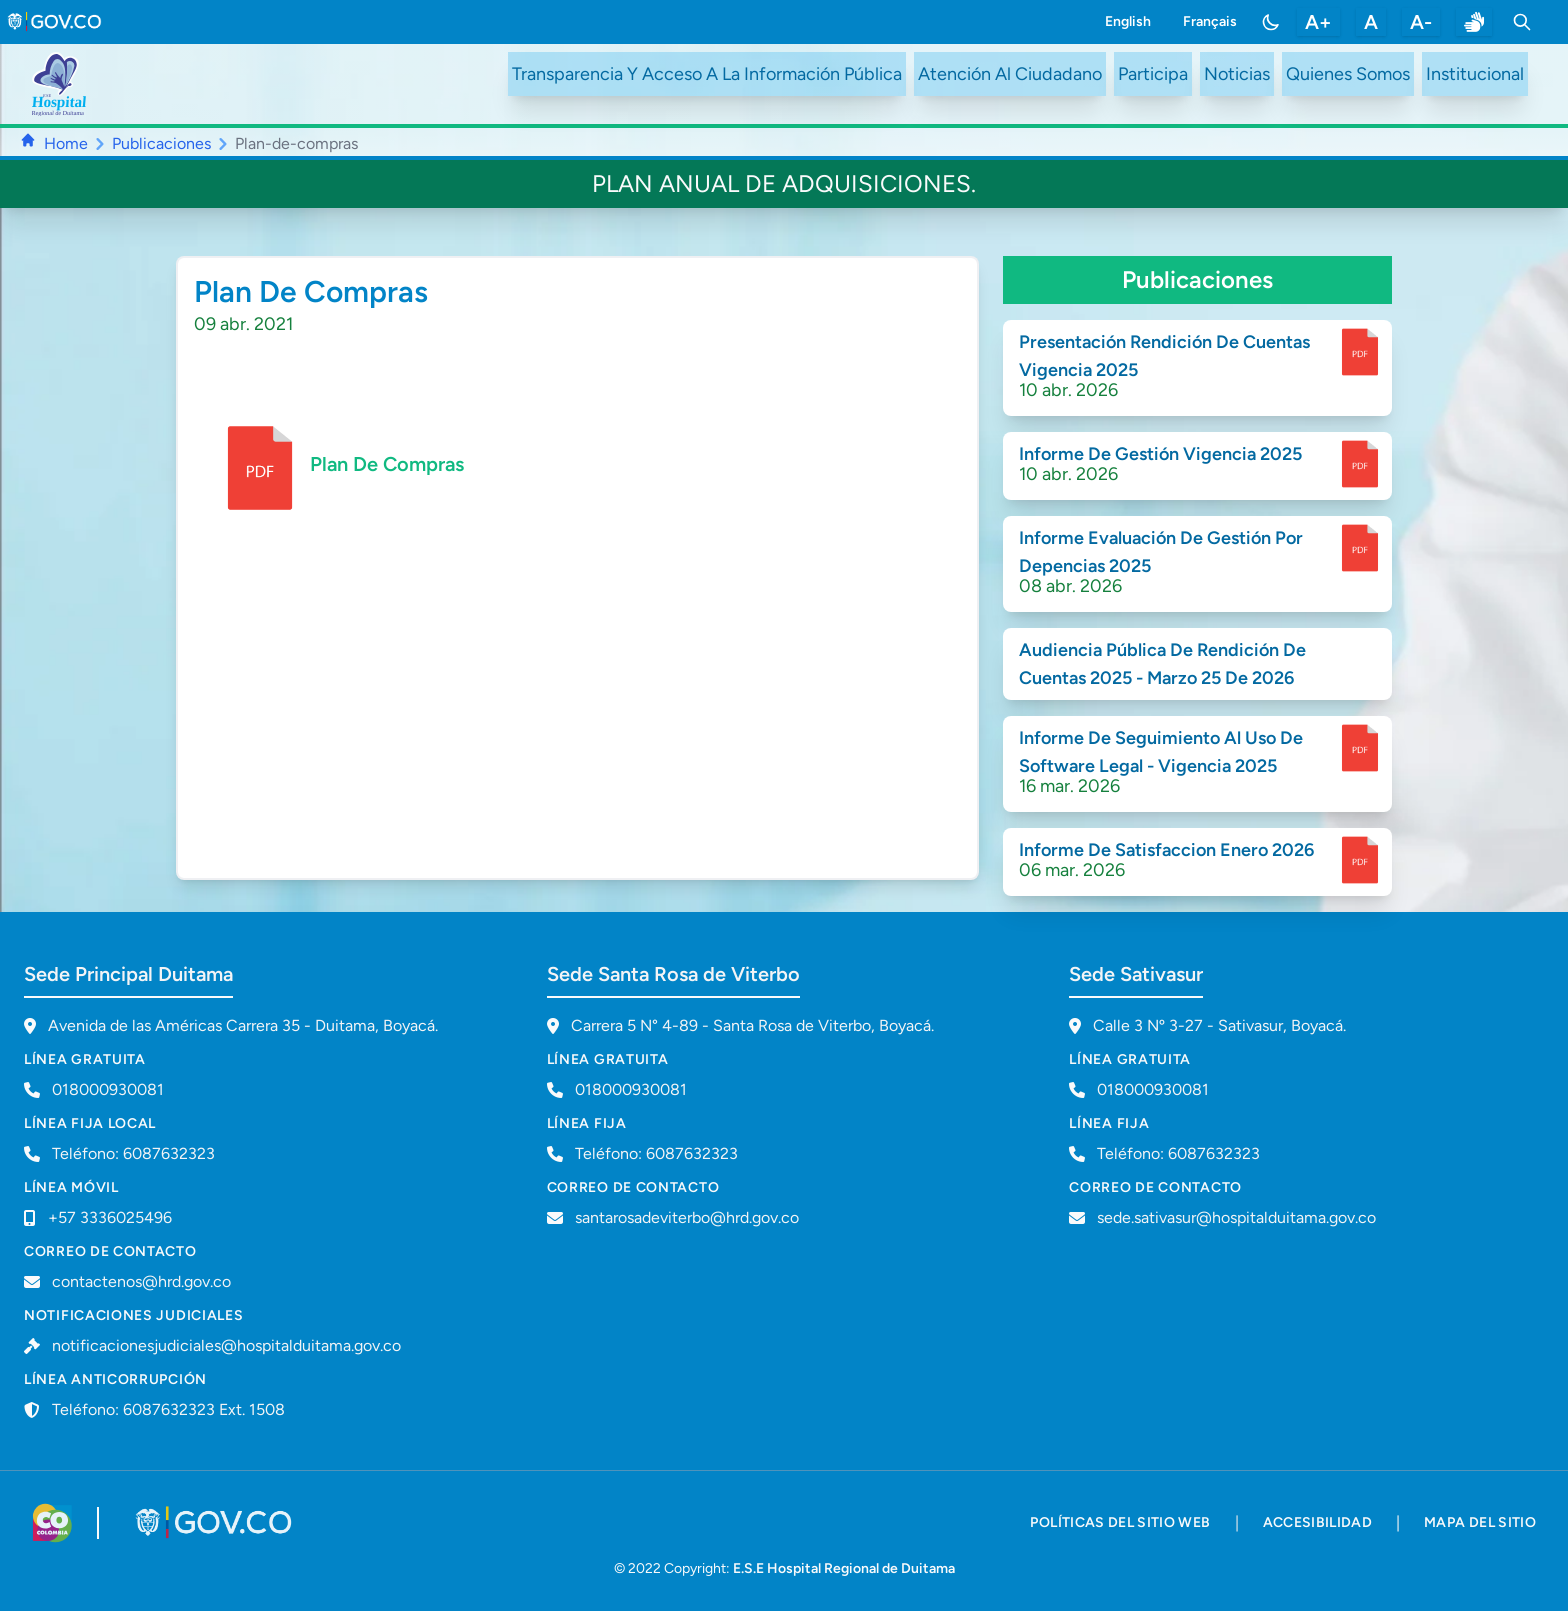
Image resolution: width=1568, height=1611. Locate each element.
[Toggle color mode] (1271, 22)
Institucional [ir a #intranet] (1475, 74)
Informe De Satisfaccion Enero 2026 (1166, 850)
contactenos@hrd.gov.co (141, 1281)
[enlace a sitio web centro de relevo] (1474, 22)
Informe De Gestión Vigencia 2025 (1160, 454)
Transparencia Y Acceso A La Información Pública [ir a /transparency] (707, 74)
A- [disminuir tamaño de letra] (1421, 22)
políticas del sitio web (1120, 1522)
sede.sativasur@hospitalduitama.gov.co (1236, 1217)
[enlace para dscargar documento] (1360, 352)
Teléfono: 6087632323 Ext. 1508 (168, 1409)
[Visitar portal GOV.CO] (215, 1523)
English (1128, 21)
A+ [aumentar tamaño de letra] (1318, 22)
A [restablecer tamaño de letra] (1371, 22)
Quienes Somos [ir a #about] (1348, 74)
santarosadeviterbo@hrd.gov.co (687, 1217)
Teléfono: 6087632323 (133, 1153)
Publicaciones (161, 143)
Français (1210, 21)
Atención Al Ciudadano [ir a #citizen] (1010, 74)
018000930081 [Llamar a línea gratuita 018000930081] (108, 1089)
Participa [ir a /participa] (1153, 74)
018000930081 (631, 1089)
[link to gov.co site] (55, 22)
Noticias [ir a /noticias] (1237, 74)
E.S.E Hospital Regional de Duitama (844, 1568)
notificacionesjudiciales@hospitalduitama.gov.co (226, 1345)
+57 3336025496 (110, 1217)
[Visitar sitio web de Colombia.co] (52, 1523)
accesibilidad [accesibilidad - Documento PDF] (1318, 1522)
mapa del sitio (1480, 1522)
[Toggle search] (1522, 22)
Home (66, 143)
